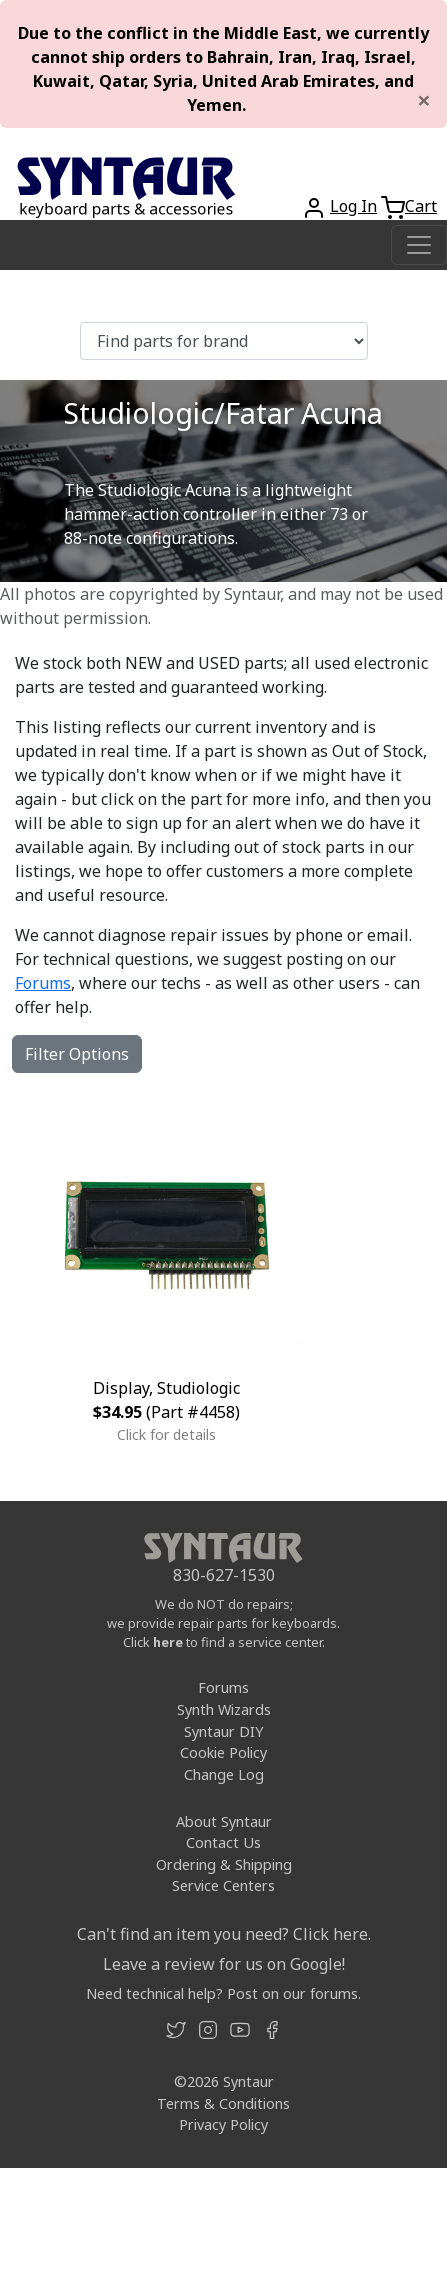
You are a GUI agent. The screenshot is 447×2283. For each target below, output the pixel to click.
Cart (421, 206)
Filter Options (77, 1054)
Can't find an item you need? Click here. (224, 1934)
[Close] (424, 100)
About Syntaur (224, 1821)
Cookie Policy (223, 1752)
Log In (353, 206)
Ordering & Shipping (224, 1864)
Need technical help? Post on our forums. (223, 1993)
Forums (43, 983)
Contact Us (223, 1842)
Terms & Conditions (223, 2103)
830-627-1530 (224, 1575)
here (168, 1642)
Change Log (224, 1774)
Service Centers (223, 1885)
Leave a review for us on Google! (224, 1964)
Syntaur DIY (223, 1731)
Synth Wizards (224, 1709)
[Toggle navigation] (419, 245)
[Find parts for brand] (224, 341)
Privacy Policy (223, 2124)
